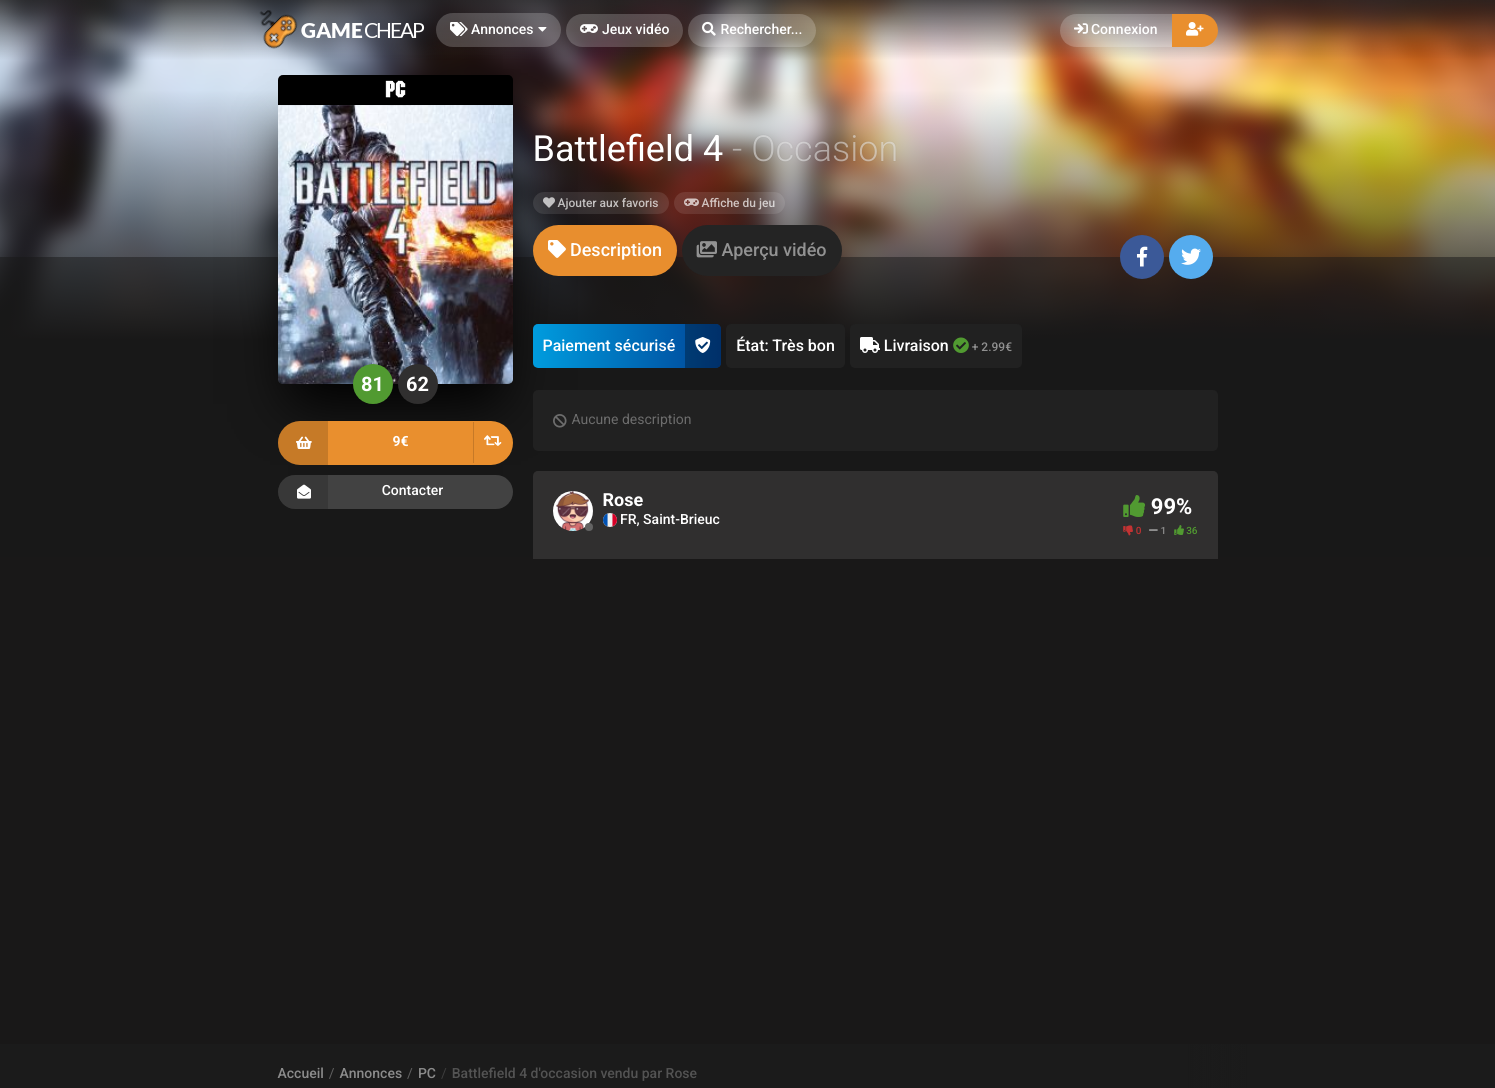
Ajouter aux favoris (601, 203)
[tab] (605, 250)
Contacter (395, 492)
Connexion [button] (1116, 30)
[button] (752, 30)
